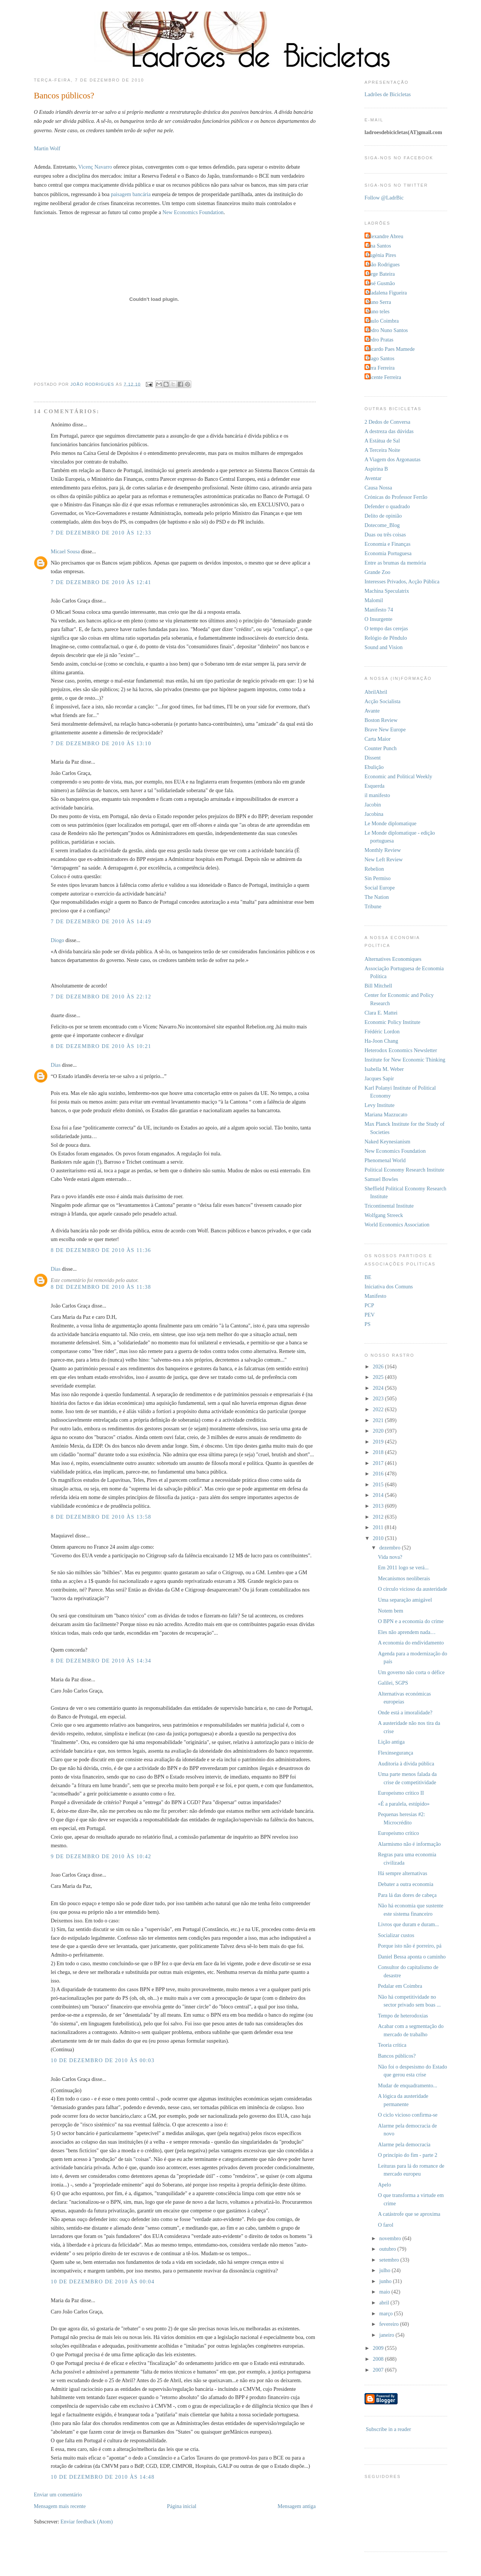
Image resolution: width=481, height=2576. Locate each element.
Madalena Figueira (386, 293)
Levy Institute (380, 1105)
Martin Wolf (47, 148)
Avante (372, 711)
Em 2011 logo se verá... (403, 1567)
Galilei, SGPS (393, 1683)
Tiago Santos (380, 358)
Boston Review (381, 720)
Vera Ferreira (380, 368)
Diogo (57, 940)
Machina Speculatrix (387, 591)
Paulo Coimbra (382, 321)
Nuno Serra (378, 302)
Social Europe (380, 888)
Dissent (373, 758)
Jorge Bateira (380, 274)
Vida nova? (390, 1557)
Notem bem (390, 1611)
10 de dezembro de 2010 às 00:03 (102, 2060)
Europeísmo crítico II (401, 1793)
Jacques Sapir (379, 1078)
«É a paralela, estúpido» (404, 1804)
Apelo (384, 2185)
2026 (379, 1366)
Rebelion (374, 869)
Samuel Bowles (381, 1179)
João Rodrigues (383, 264)
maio (385, 2292)
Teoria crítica (392, 2045)
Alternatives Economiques (393, 959)
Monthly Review (383, 850)
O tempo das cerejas (386, 628)
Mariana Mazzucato (386, 1114)
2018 (379, 1452)
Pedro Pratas (379, 340)
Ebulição (374, 767)
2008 (379, 2359)
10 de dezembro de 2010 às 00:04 (102, 2282)
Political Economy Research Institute (404, 1170)
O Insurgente (378, 619)
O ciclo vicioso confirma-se (407, 2115)
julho (385, 2270)
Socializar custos (396, 1935)
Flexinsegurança (395, 1753)
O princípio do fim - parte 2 (407, 2155)
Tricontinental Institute (389, 1206)
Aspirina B (376, 469)
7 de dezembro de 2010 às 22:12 (101, 997)
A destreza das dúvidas (389, 431)
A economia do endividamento (411, 1643)
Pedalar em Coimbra (400, 1986)
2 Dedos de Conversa (387, 422)
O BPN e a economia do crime (411, 1621)
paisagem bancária (131, 194)
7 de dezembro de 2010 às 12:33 (101, 533)
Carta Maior (377, 739)
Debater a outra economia (405, 1884)
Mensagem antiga (297, 2506)
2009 (379, 2348)
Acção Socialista (383, 701)
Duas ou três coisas (385, 535)
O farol (385, 2225)
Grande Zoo (377, 572)
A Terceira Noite (382, 450)
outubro (388, 2249)
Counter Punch (380, 748)
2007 (379, 2370)
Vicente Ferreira (383, 377)
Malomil (374, 600)
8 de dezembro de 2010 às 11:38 (101, 1287)
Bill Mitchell (378, 986)
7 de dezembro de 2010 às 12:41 (101, 582)
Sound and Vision (383, 647)
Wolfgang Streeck (384, 1215)
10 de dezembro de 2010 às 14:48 (102, 2477)
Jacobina (374, 814)
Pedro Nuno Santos (387, 330)
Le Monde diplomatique (390, 823)
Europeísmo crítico (398, 1833)
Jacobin (373, 805)
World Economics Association (397, 1225)
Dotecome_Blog (382, 525)
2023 (379, 1398)
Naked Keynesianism (387, 1142)
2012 (379, 1517)
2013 (379, 1506)
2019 (379, 1442)
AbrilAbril (376, 692)
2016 (379, 1474)
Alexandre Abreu (384, 236)
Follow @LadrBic (384, 198)
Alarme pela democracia (404, 2144)
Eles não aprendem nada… (407, 1632)
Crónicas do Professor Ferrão (396, 497)
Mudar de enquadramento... (407, 2085)
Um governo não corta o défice (411, 1672)
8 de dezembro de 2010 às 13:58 (101, 1517)
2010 (379, 1538)
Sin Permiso (378, 878)
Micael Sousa (65, 551)
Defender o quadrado (387, 506)
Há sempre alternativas (402, 1873)
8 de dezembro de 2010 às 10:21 (101, 1046)
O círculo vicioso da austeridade (412, 1589)
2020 (379, 1431)
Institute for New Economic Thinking (405, 1060)
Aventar (373, 478)
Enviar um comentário (58, 2494)
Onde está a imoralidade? (405, 1712)
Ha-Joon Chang (381, 1041)
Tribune (373, 906)
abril (384, 2303)
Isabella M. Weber (384, 1069)
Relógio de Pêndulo (386, 638)
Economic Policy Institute (392, 1022)
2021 (379, 1420)
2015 (379, 1484)
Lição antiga (391, 1742)
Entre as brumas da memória (395, 563)
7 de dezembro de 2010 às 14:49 (101, 921)
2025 (379, 1377)
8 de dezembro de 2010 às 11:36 (101, 1250)
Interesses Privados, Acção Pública (402, 581)
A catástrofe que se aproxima (409, 2214)
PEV (370, 1315)
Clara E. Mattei (381, 1013)
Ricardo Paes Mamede (390, 349)
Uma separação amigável (405, 1600)
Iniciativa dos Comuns (389, 1286)
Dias (56, 1065)
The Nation (377, 897)
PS (368, 1324)
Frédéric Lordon (382, 1031)
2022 (379, 1409)
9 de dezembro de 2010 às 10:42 (101, 1856)
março (386, 2313)
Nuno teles (378, 311)
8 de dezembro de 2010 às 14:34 (101, 1661)
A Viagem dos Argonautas (392, 459)
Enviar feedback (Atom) (87, 2522)
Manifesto (375, 1296)
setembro (389, 2260)
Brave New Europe (385, 729)
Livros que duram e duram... (408, 1924)
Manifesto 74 (379, 610)
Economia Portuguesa (388, 553)
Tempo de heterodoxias (403, 2016)
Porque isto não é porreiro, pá (410, 1946)
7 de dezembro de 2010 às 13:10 (101, 743)
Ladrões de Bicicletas (388, 94)
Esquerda (374, 786)
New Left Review (384, 859)
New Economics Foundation (193, 212)
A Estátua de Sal (382, 441)
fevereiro (389, 2324)
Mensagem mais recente (60, 2506)
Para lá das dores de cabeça (407, 1895)
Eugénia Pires (381, 255)
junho (386, 2281)
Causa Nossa (378, 488)
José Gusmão (380, 283)
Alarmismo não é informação (409, 1844)
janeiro (387, 2335)
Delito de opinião (383, 516)
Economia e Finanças (387, 544)
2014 (379, 1495)
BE (368, 1277)
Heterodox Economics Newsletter (401, 1050)
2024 (379, 1388)
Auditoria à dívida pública (406, 1764)
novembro (390, 2238)
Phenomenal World (385, 1160)
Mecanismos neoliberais (404, 1578)
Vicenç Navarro (95, 167)
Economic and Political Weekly (398, 776)
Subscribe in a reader (388, 2429)
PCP (369, 1305)
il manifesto (377, 795)
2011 (379, 1527)
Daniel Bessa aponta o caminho (412, 1957)
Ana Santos (378, 246)
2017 (379, 1463)
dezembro (390, 1548)
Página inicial (181, 2506)
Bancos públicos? (397, 2056)
